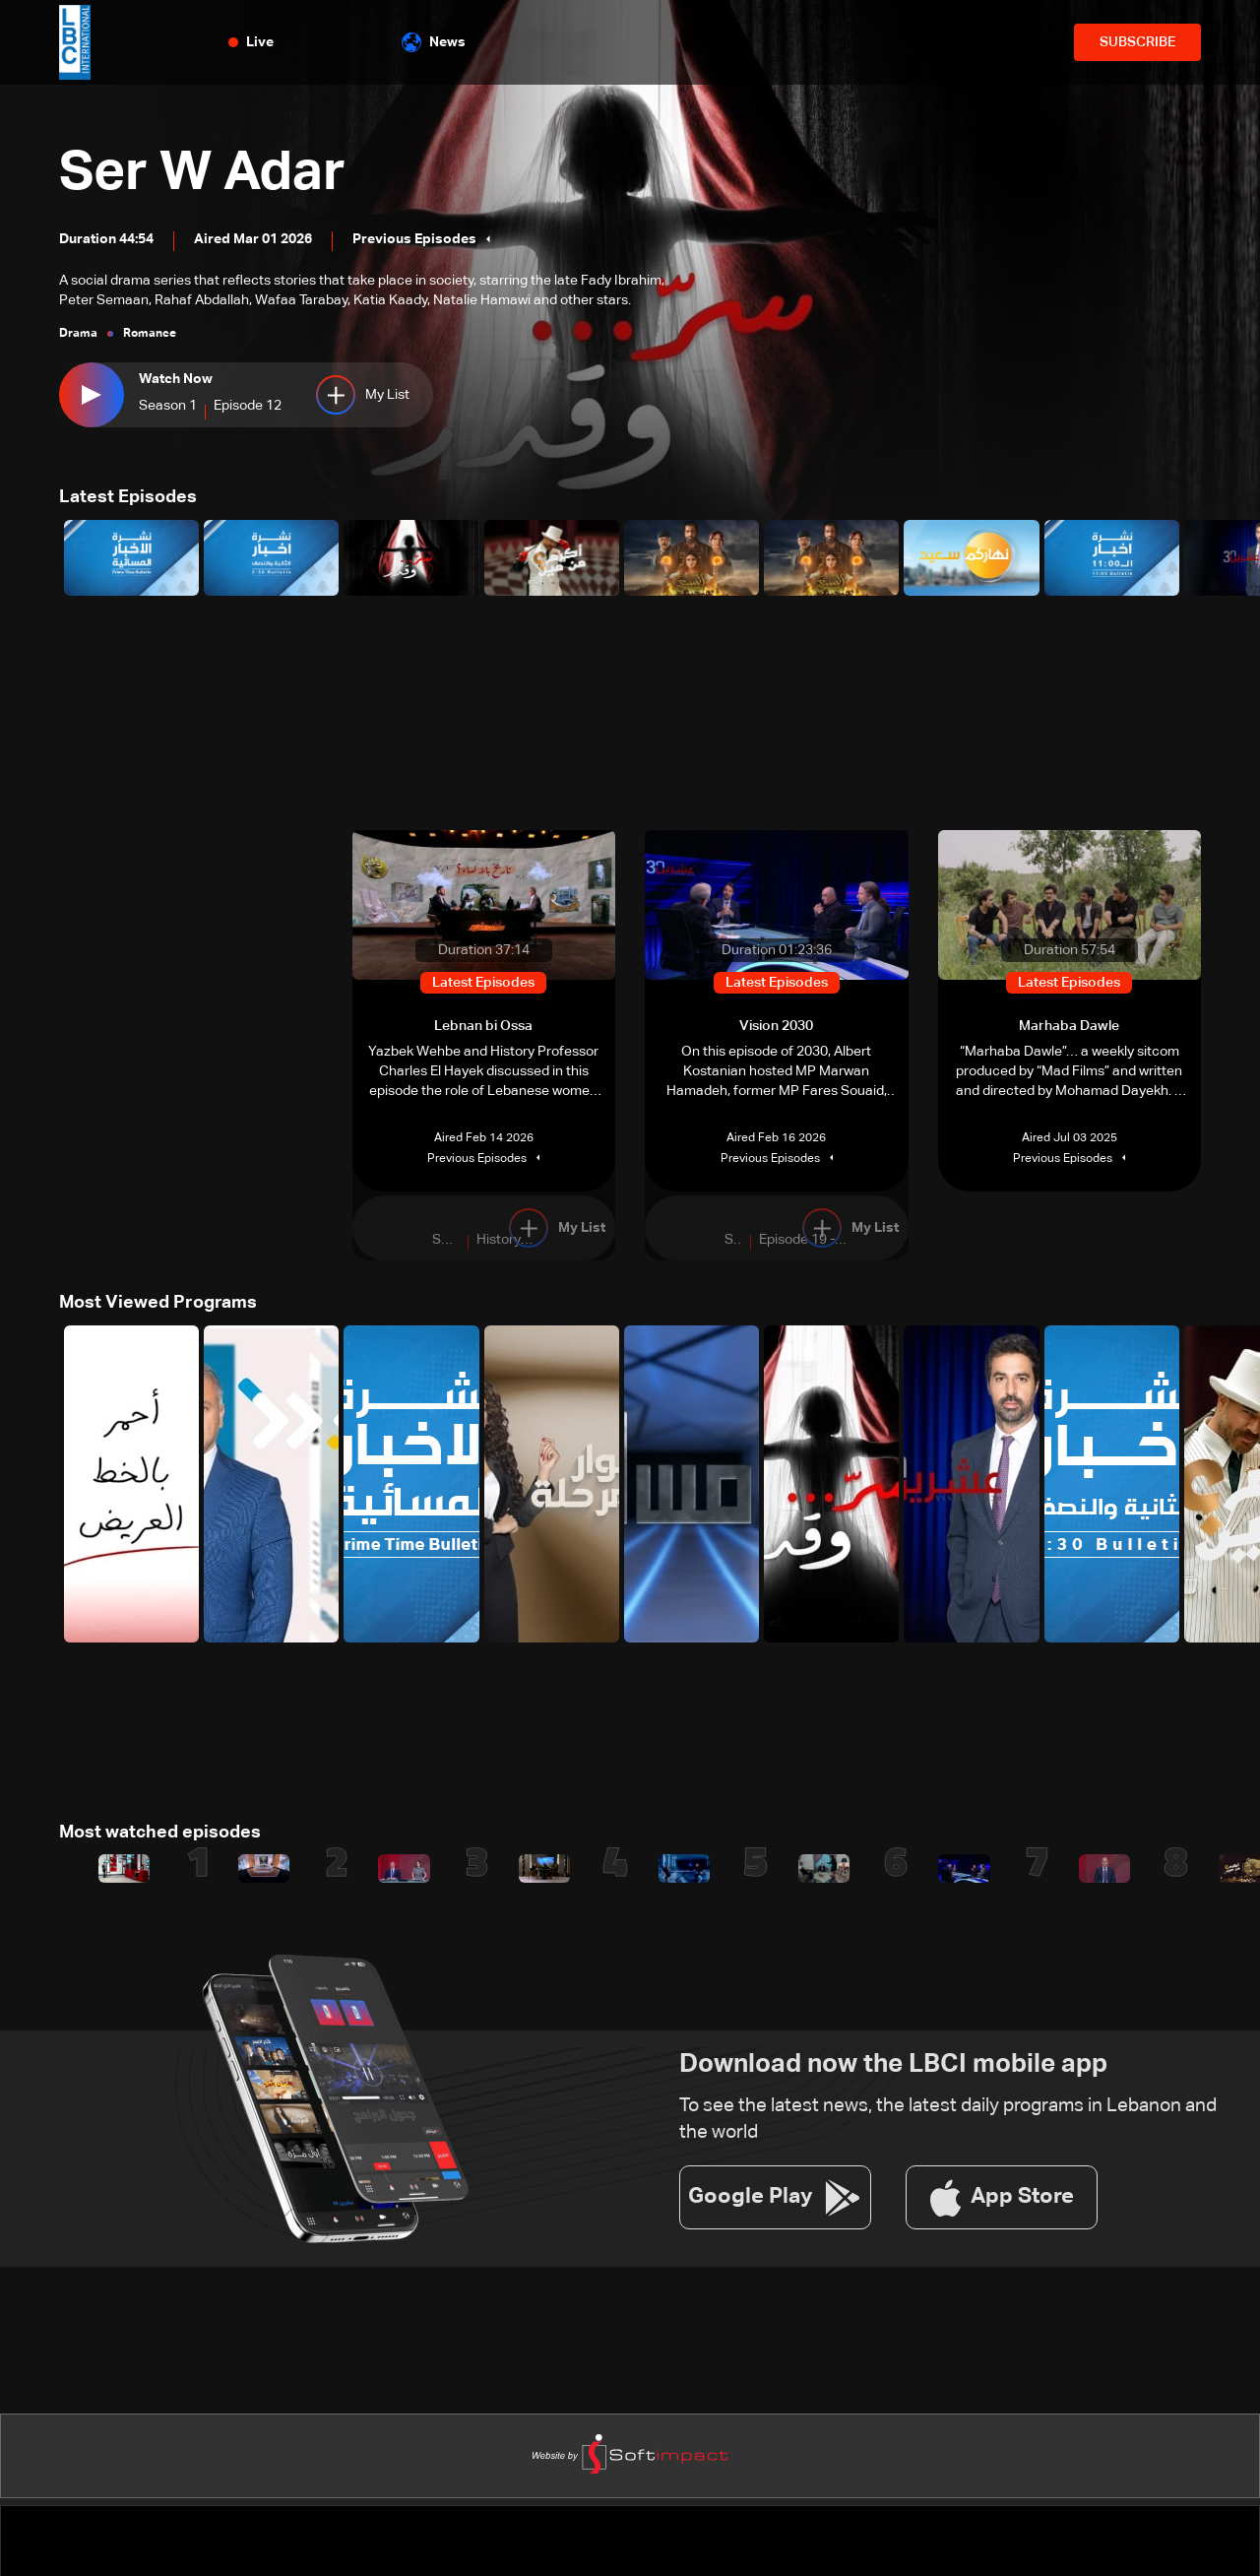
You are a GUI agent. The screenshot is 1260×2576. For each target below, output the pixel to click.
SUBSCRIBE (1137, 42)
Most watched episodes (160, 1831)
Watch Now (176, 380)
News (434, 42)
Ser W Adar (204, 174)
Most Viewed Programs (158, 1303)
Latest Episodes (128, 497)
